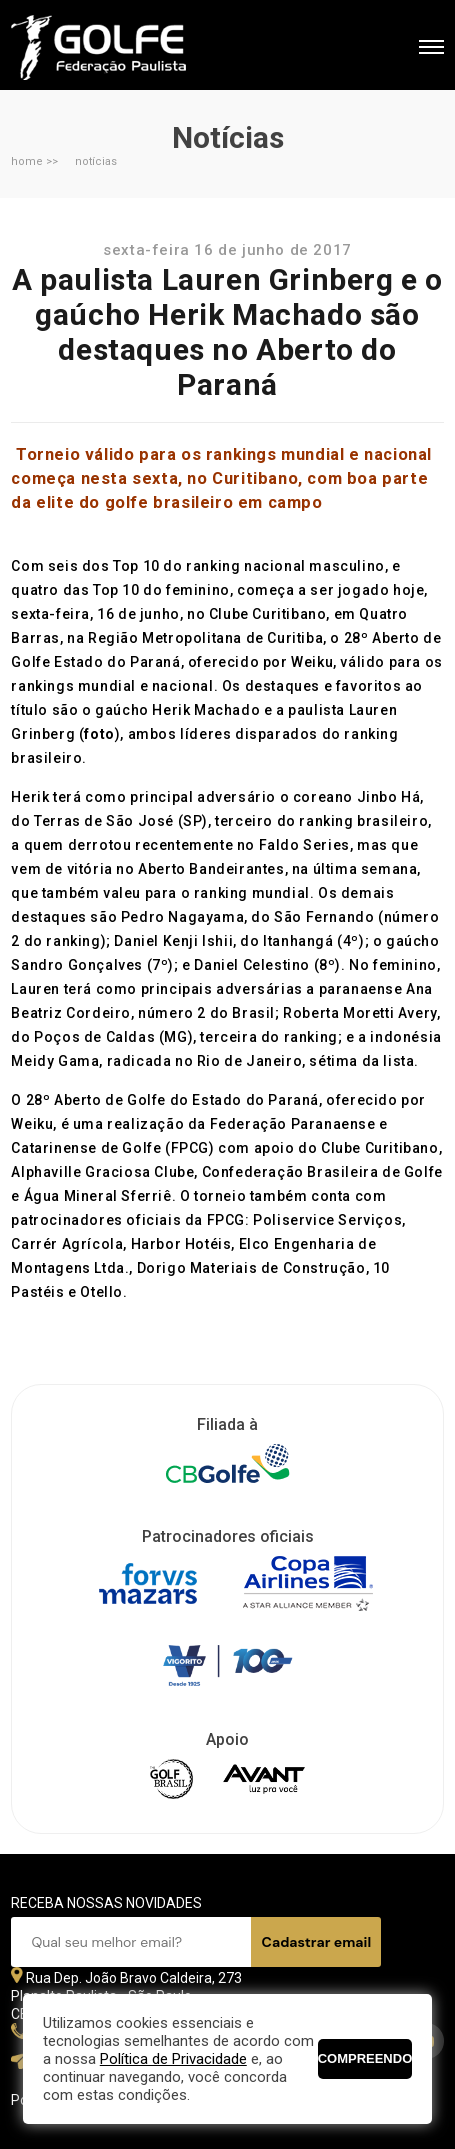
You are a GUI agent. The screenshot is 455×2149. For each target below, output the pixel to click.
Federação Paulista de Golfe (118, 47)
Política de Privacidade (173, 2059)
